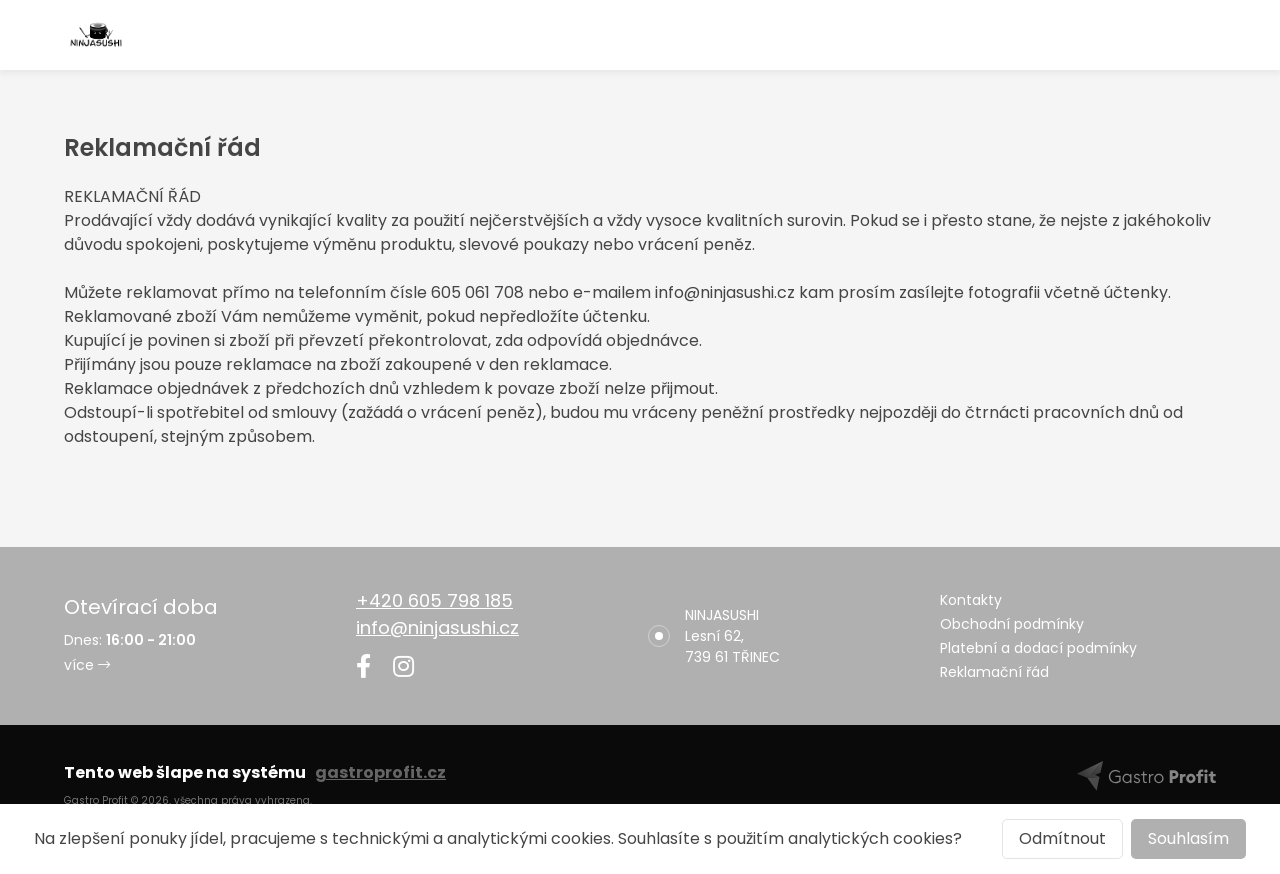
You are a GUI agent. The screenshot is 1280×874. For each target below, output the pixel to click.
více (87, 665)
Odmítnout (1062, 838)
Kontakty (971, 600)
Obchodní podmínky (1012, 624)
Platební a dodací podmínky (1038, 648)
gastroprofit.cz (380, 772)
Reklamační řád (994, 672)
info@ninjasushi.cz (437, 627)
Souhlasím (1188, 838)
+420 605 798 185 (434, 600)
